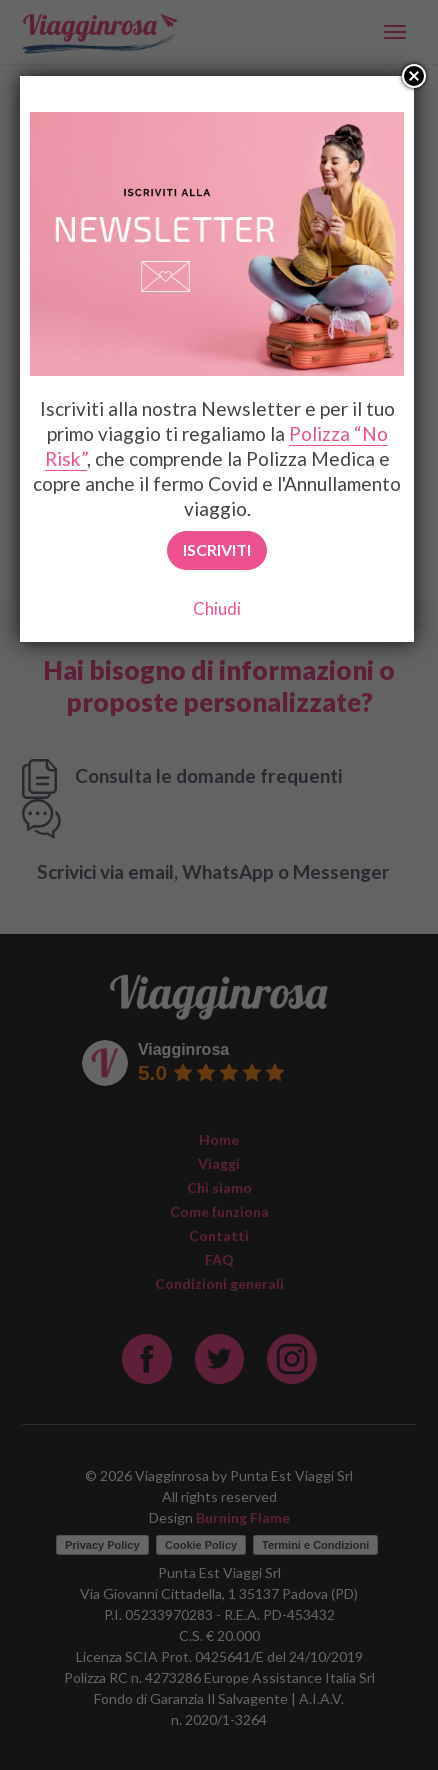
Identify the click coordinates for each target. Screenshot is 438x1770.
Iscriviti (217, 549)
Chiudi (217, 608)
